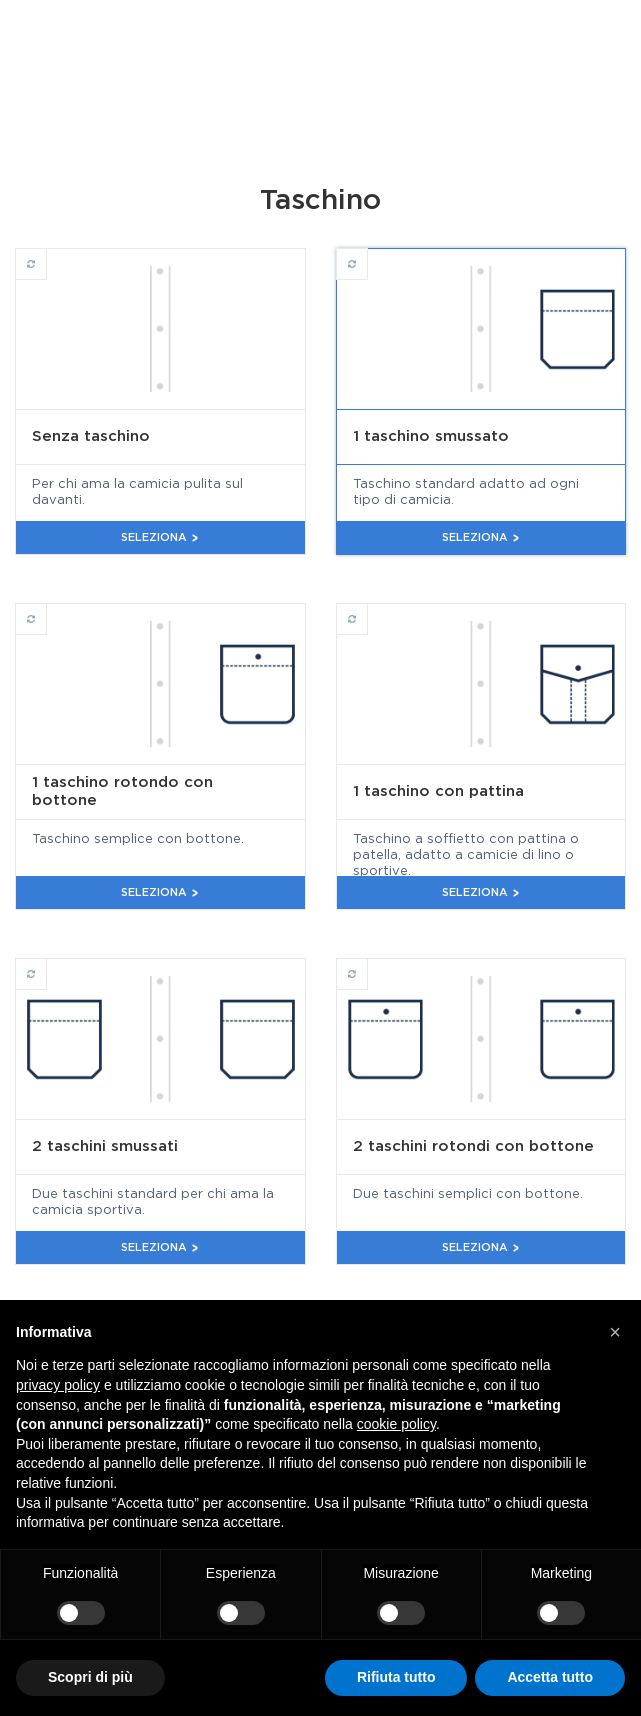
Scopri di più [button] (90, 1677)
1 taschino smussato (367, 255)
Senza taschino (46, 255)
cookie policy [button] (396, 1424)
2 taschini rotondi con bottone (367, 965)
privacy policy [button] (58, 1385)
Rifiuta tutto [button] (396, 1677)
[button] (615, 1332)
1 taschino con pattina (367, 610)
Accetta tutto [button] (550, 1677)
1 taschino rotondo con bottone (46, 610)
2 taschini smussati (46, 965)
